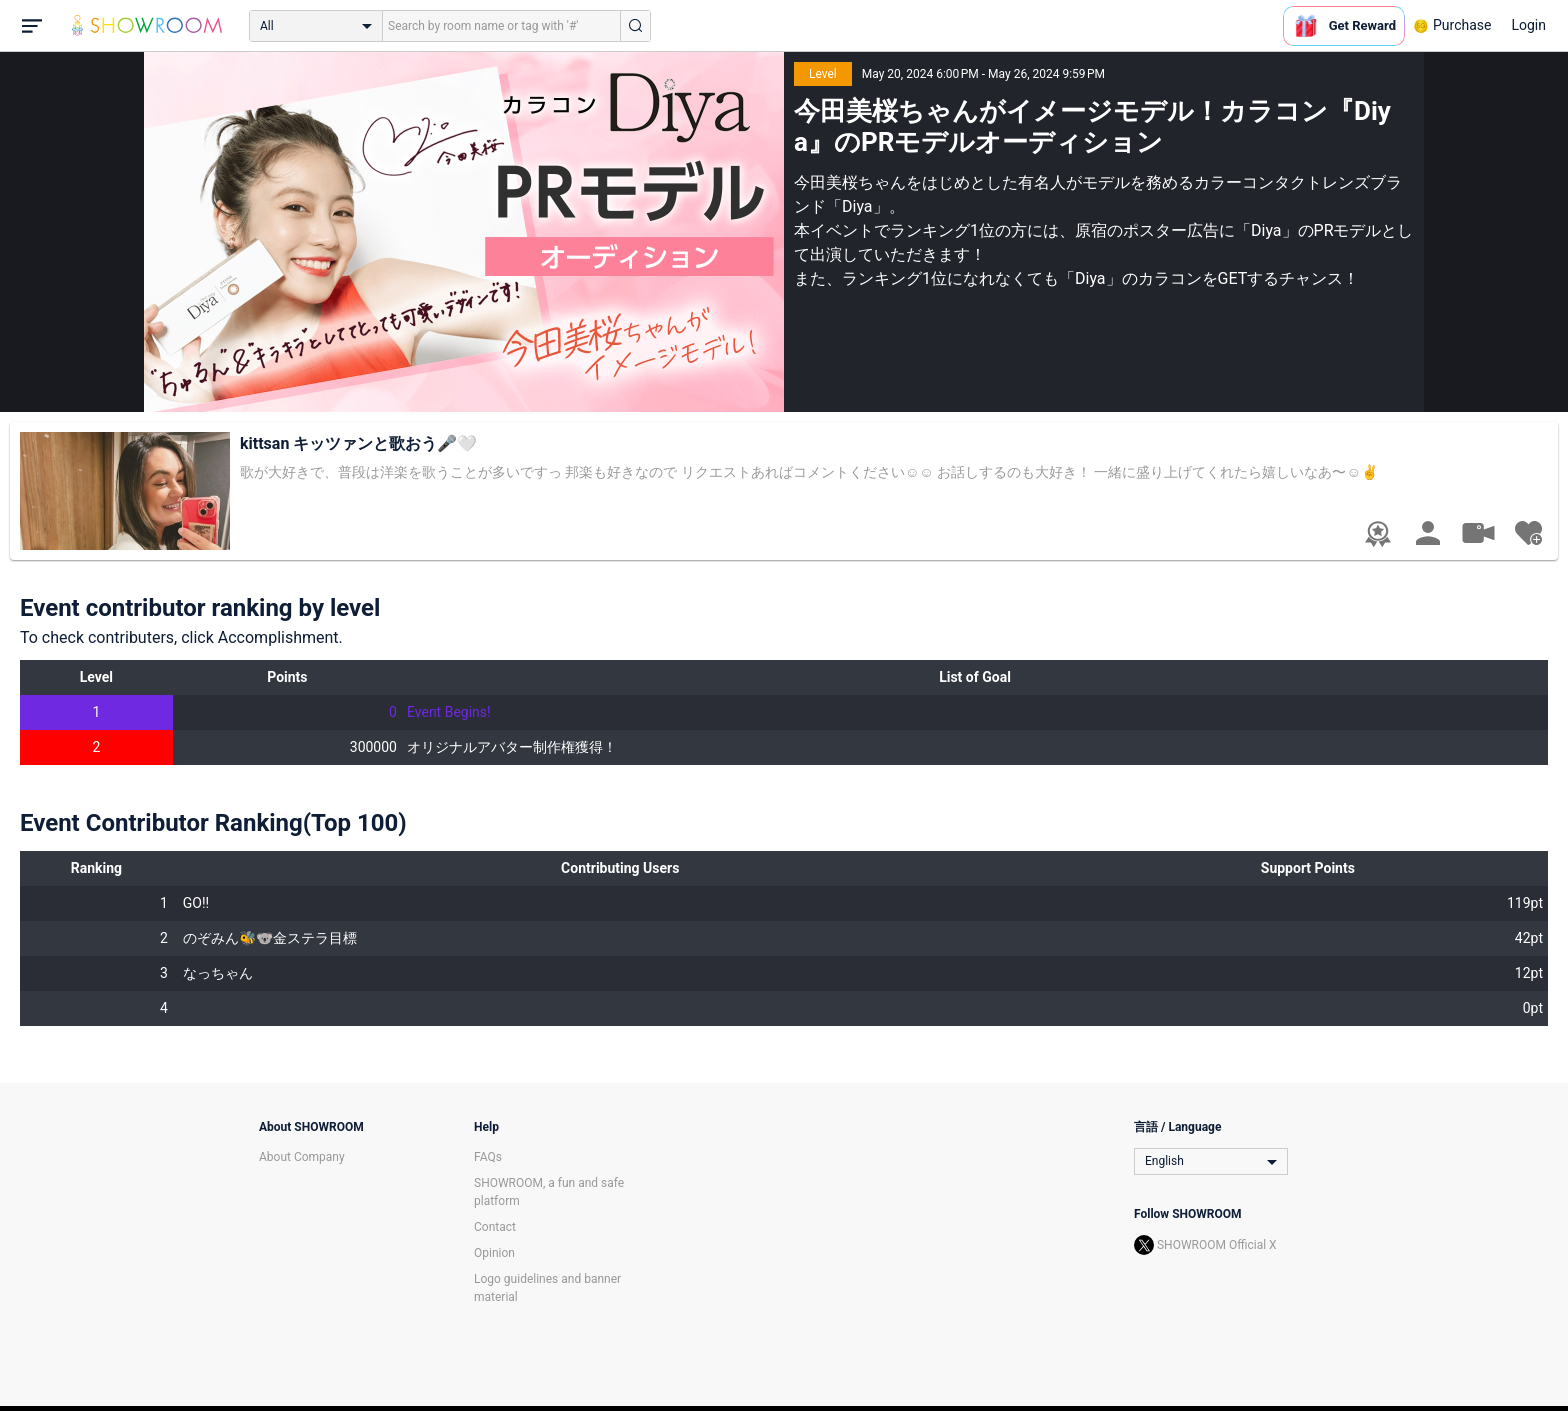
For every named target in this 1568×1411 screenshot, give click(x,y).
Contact (495, 1227)
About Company (302, 1157)
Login (1528, 25)
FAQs (488, 1157)
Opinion (494, 1253)
